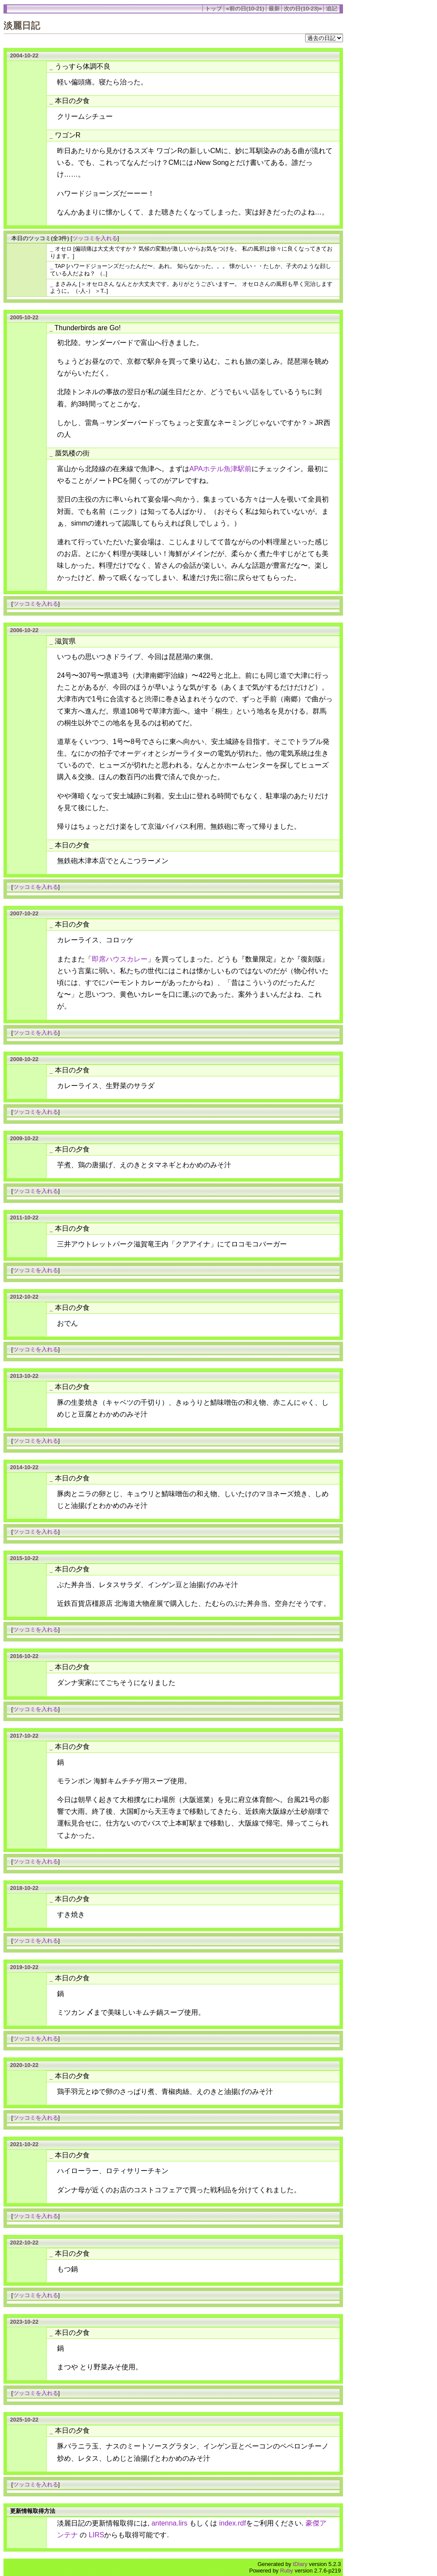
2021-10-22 (24, 2144)
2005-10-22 (24, 317)
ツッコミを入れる (95, 238)
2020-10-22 (24, 2065)
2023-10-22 (24, 2321)
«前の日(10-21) (245, 8)
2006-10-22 (24, 630)
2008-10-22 (24, 1059)
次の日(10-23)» (303, 8)
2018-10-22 (24, 1888)
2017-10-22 (24, 1735)
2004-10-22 (24, 55)
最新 (274, 8)
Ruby (286, 2570)
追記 (331, 8)
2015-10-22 (24, 1558)
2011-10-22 (24, 1217)
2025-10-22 (24, 2419)
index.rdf (232, 2523)
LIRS (96, 2535)
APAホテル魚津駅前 (220, 468)
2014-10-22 (24, 1467)
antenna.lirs (169, 2523)
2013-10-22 (24, 1376)
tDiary (300, 2564)
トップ (213, 8)
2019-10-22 (24, 1967)
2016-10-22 (24, 1656)
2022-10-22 (24, 2242)
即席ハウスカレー (120, 959)
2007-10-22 (24, 913)
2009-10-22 (24, 1138)
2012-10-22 (24, 1296)
